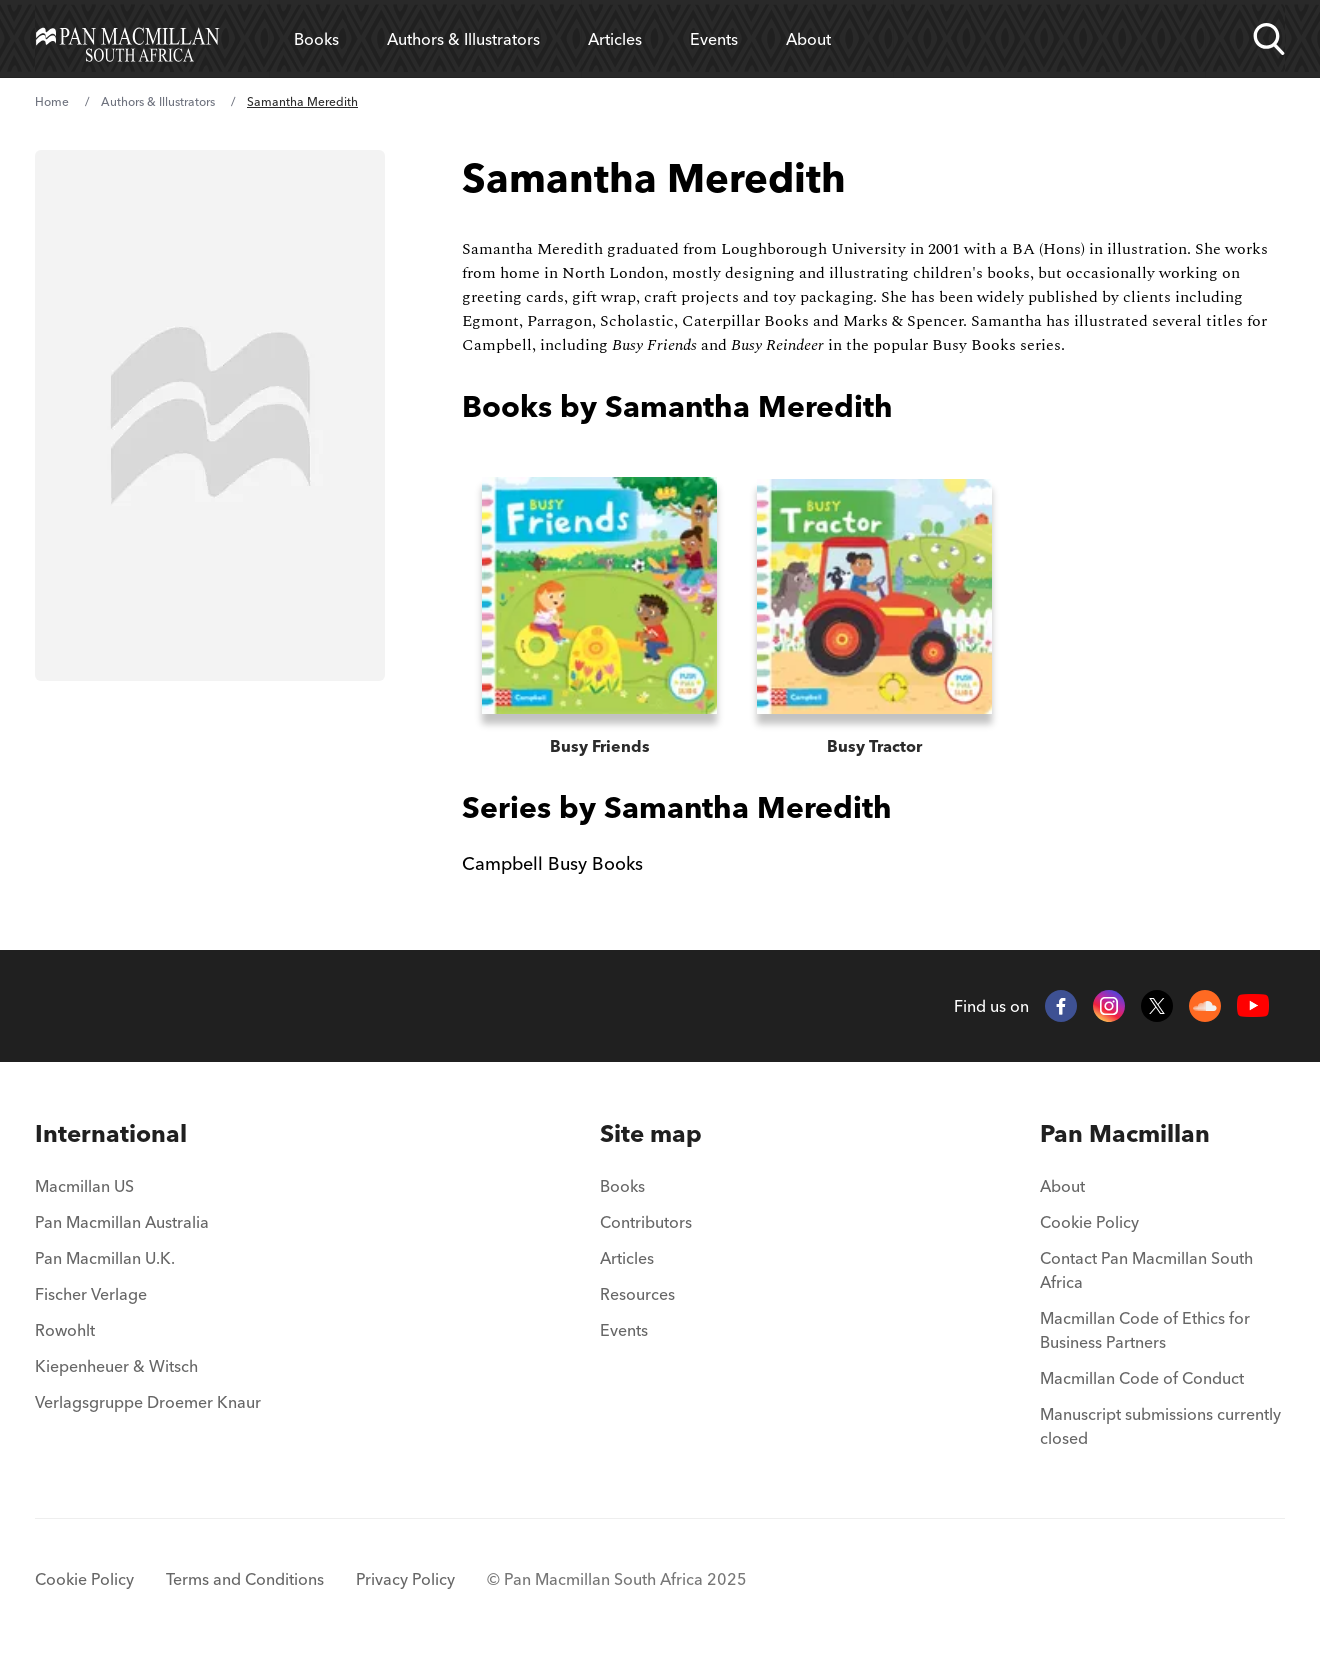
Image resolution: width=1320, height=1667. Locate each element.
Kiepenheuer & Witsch (116, 1366)
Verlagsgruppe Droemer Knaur (148, 1402)
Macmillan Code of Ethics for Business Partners (1145, 1330)
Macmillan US (84, 1186)
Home (52, 101)
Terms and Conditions (245, 1579)
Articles (615, 39)
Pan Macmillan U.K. (105, 1258)
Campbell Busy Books (552, 863)
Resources (637, 1294)
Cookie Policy (1089, 1222)
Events (714, 39)
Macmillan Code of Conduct (1142, 1378)
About (808, 39)
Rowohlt (65, 1330)
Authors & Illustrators (463, 39)
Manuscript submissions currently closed (1160, 1426)
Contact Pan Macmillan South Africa (1146, 1270)
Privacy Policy (405, 1579)
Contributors (646, 1222)
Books (316, 39)
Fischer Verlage (91, 1294)
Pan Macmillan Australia (122, 1222)
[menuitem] (148, 1134)
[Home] (127, 39)
